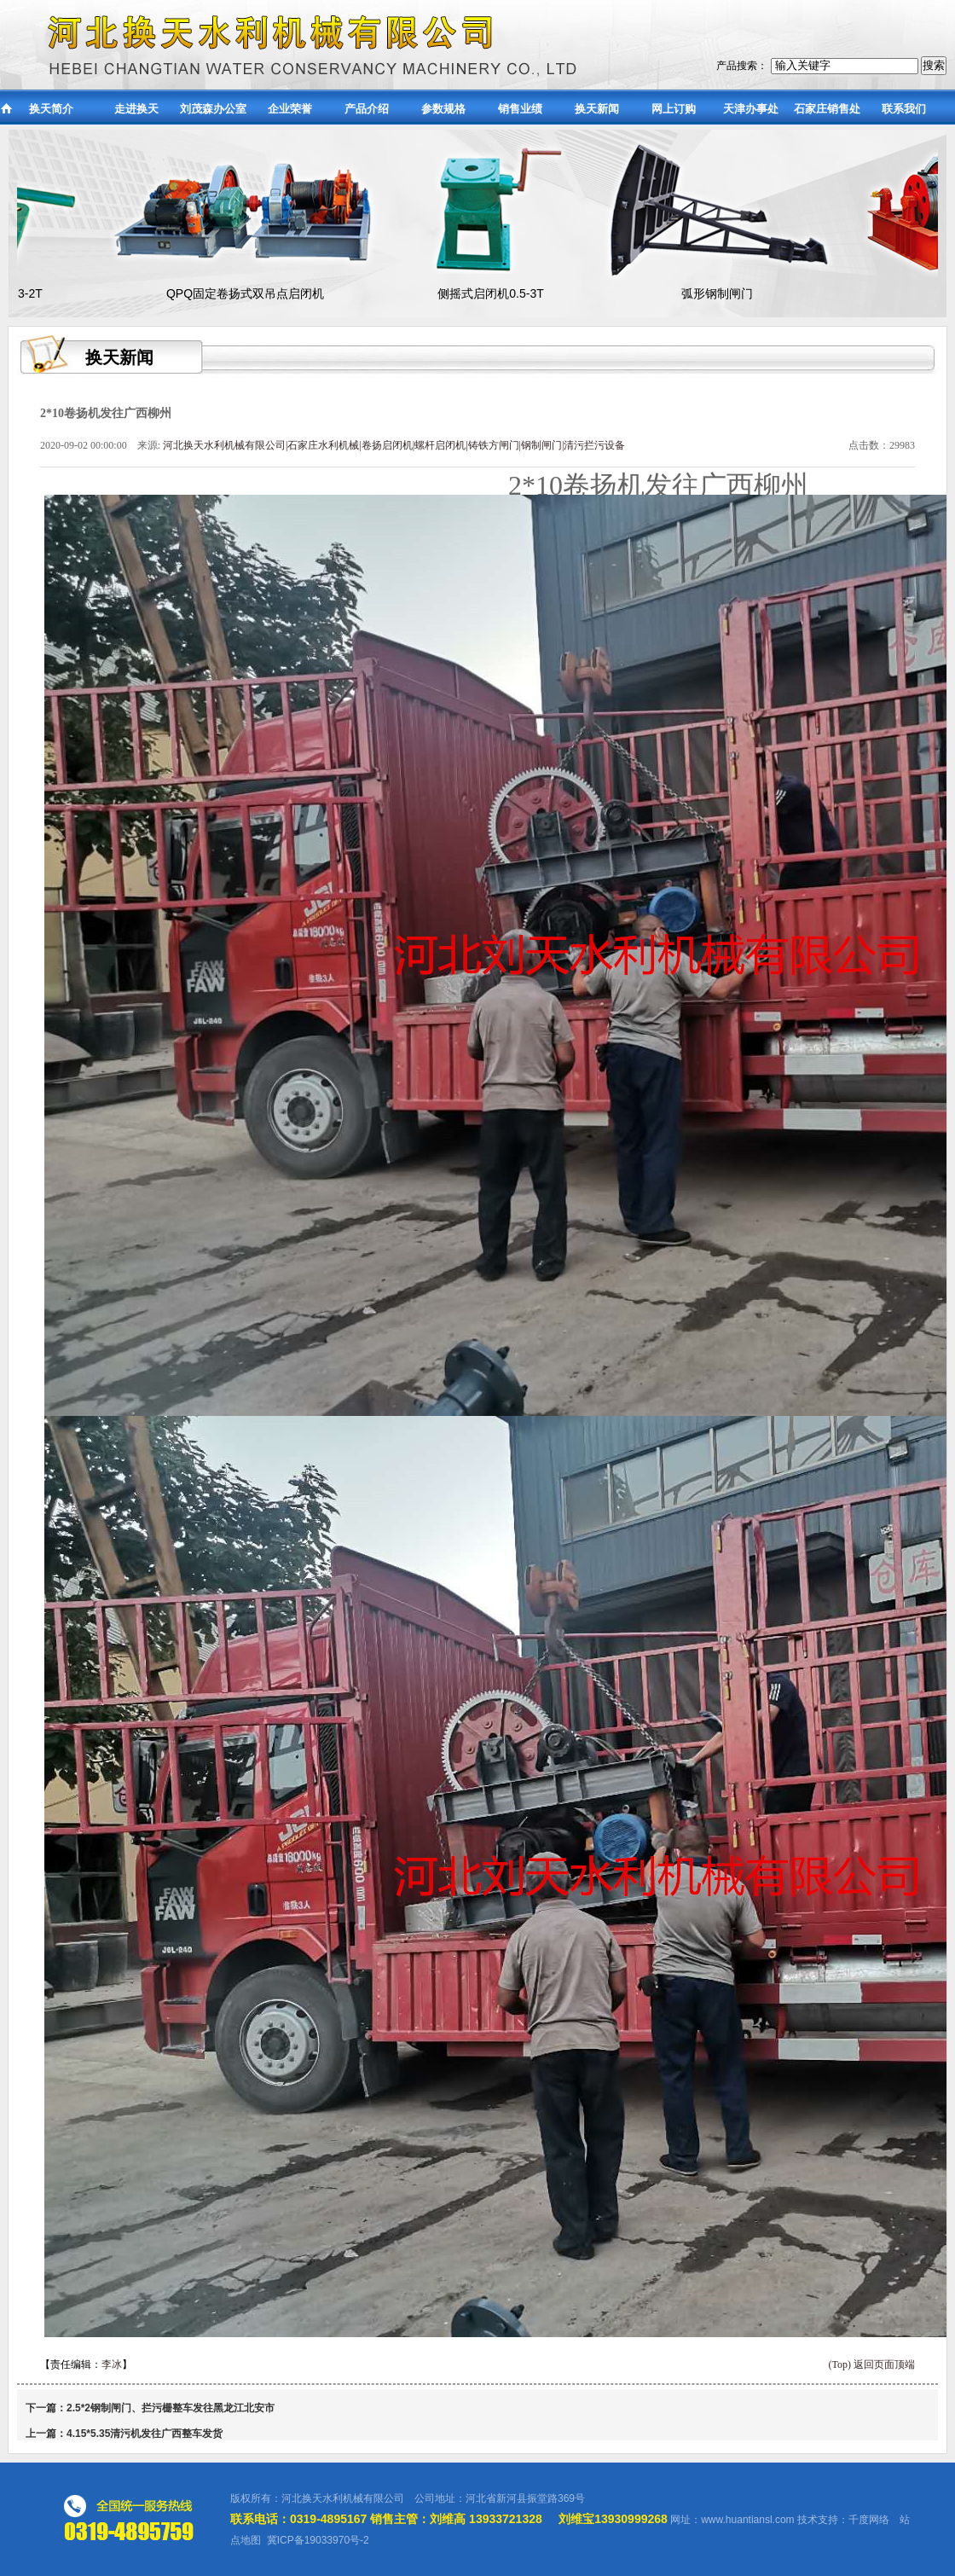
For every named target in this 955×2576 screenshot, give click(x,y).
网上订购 (673, 108)
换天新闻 (597, 108)
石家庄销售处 (827, 108)
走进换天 (136, 108)
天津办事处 (750, 108)
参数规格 (443, 108)
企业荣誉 (290, 108)
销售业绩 (520, 108)
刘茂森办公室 (213, 108)
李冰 (111, 2364)
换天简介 (51, 108)
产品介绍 (366, 108)
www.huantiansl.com (747, 2520)
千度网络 (868, 2520)
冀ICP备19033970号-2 (318, 2540)
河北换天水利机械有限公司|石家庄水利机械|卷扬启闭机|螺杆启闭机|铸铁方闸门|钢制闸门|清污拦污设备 (394, 445)
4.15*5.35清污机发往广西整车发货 (145, 2434)
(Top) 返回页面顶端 (872, 2364)
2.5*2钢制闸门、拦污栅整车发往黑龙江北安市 (171, 2408)
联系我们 (904, 108)
